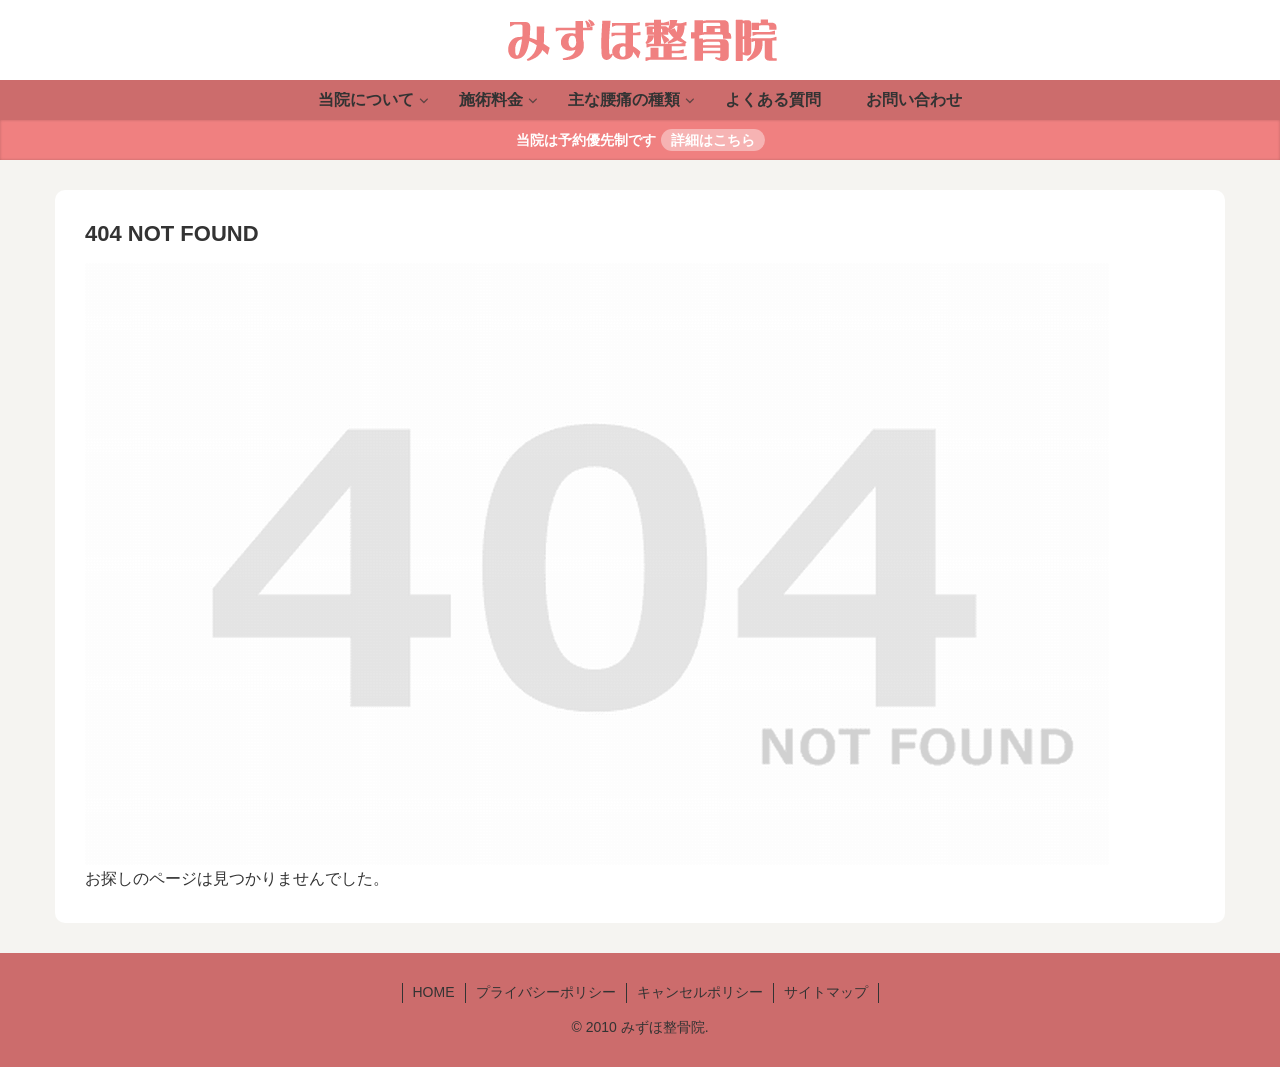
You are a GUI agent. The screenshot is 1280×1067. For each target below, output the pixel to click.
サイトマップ (826, 992)
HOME (434, 992)
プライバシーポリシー (546, 992)
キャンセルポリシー (700, 992)
